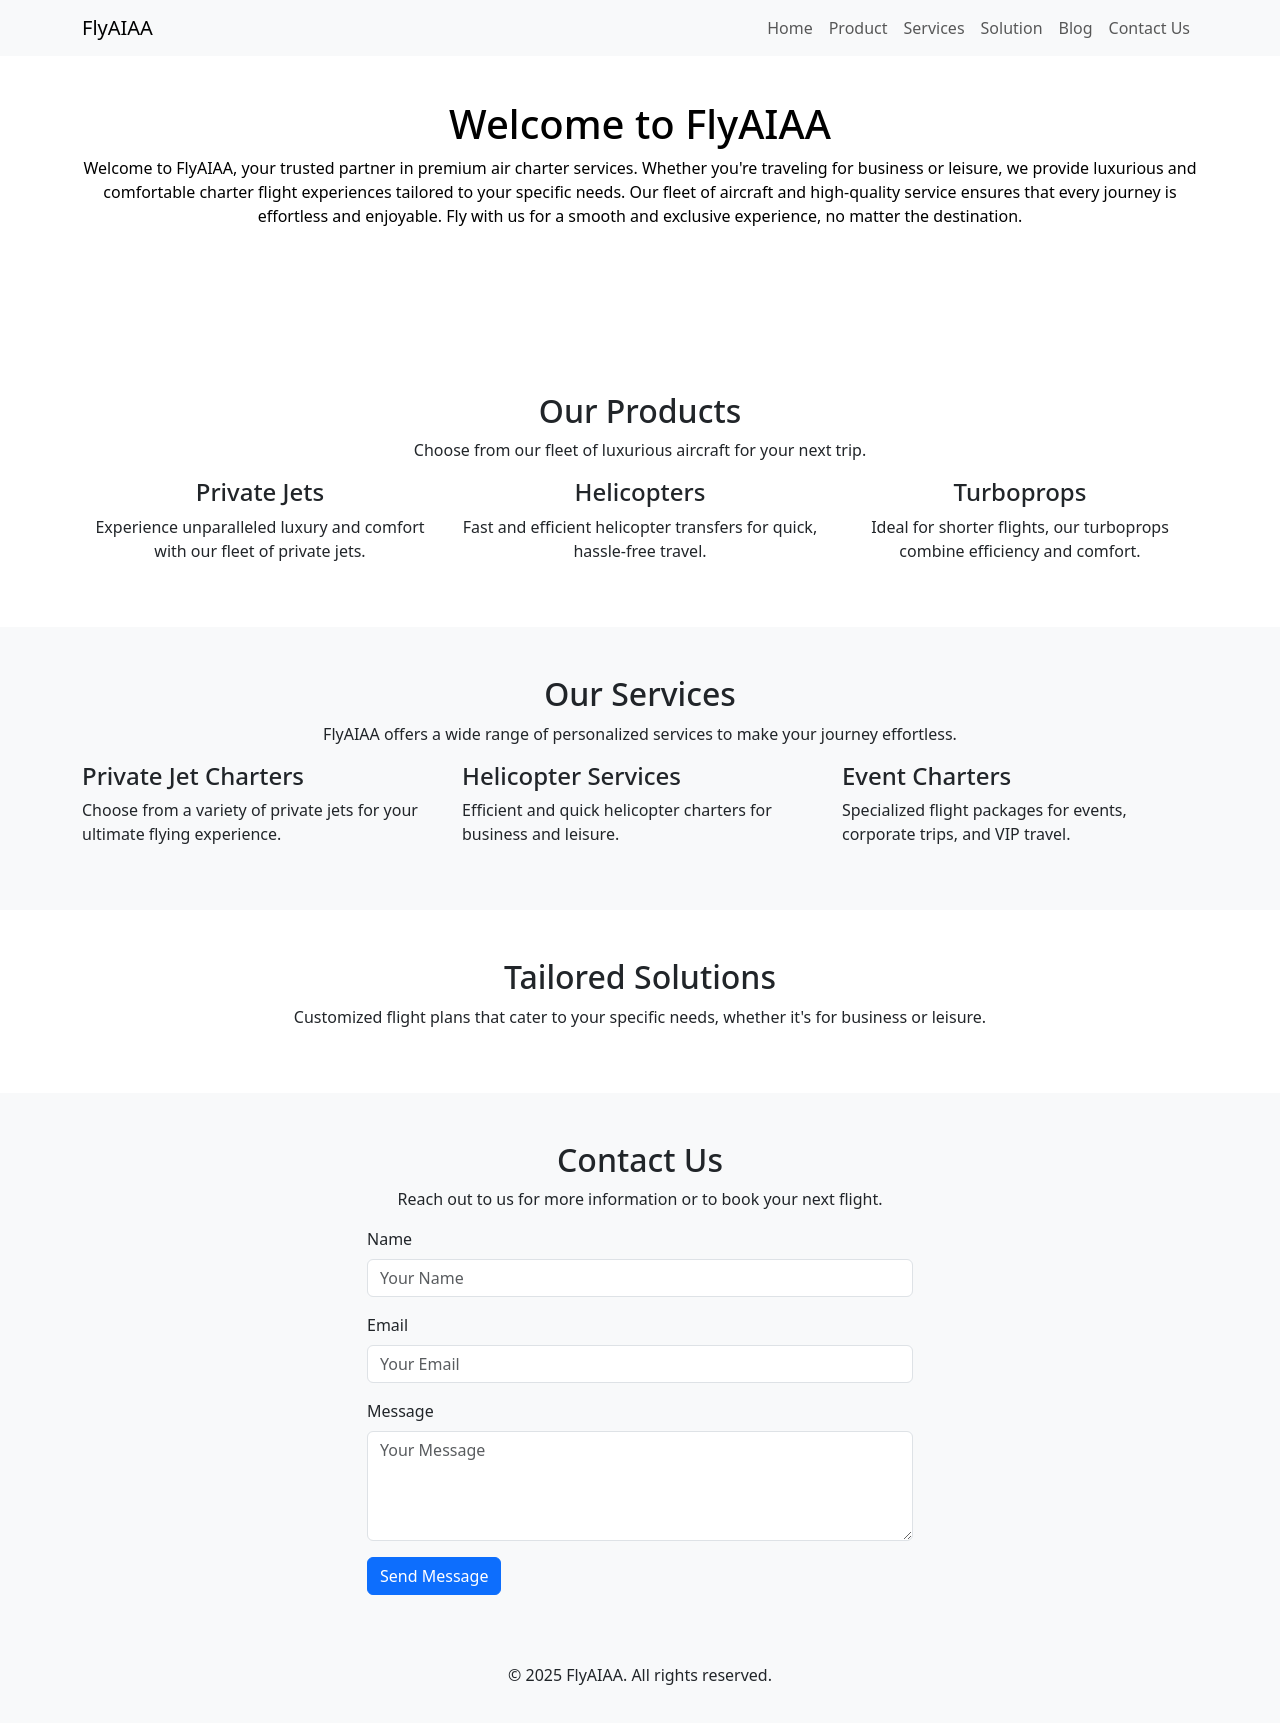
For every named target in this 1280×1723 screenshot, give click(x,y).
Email (387, 1325)
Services (934, 28)
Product (858, 28)
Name (389, 1239)
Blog (1076, 28)
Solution (1012, 28)
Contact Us (1149, 28)
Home (790, 28)
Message (400, 1411)
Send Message (434, 1576)
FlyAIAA (117, 27)
